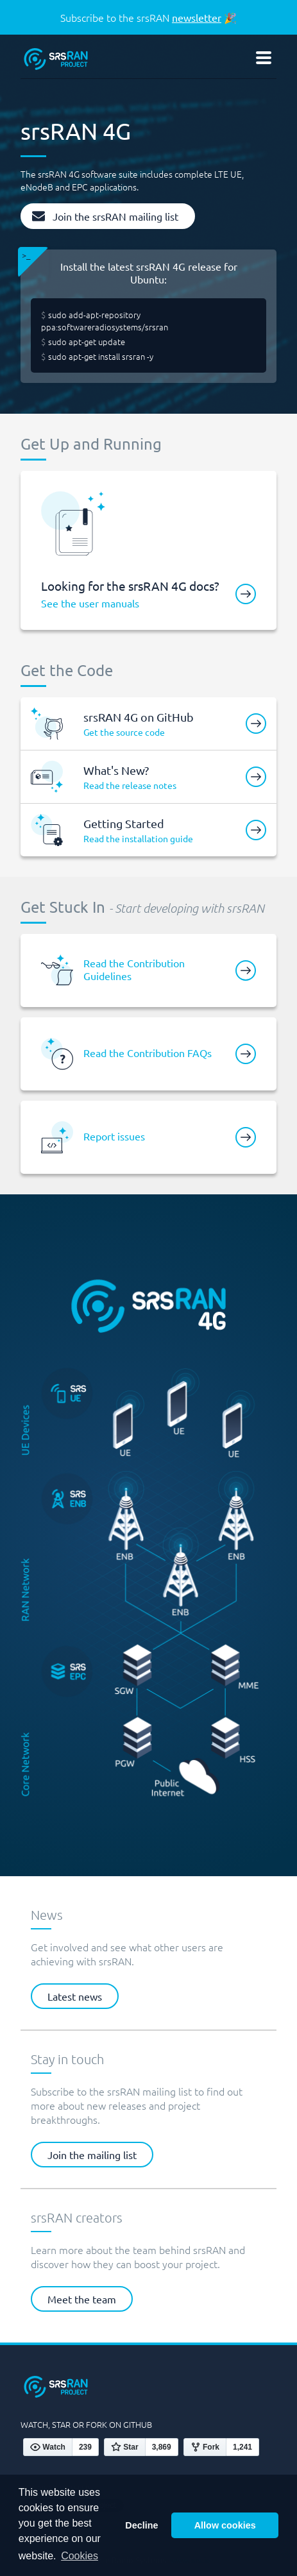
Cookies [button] (79, 2555)
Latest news (74, 1996)
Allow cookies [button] (225, 2525)
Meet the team (81, 2298)
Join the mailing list (92, 2154)
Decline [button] (141, 2525)
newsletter (196, 17)
